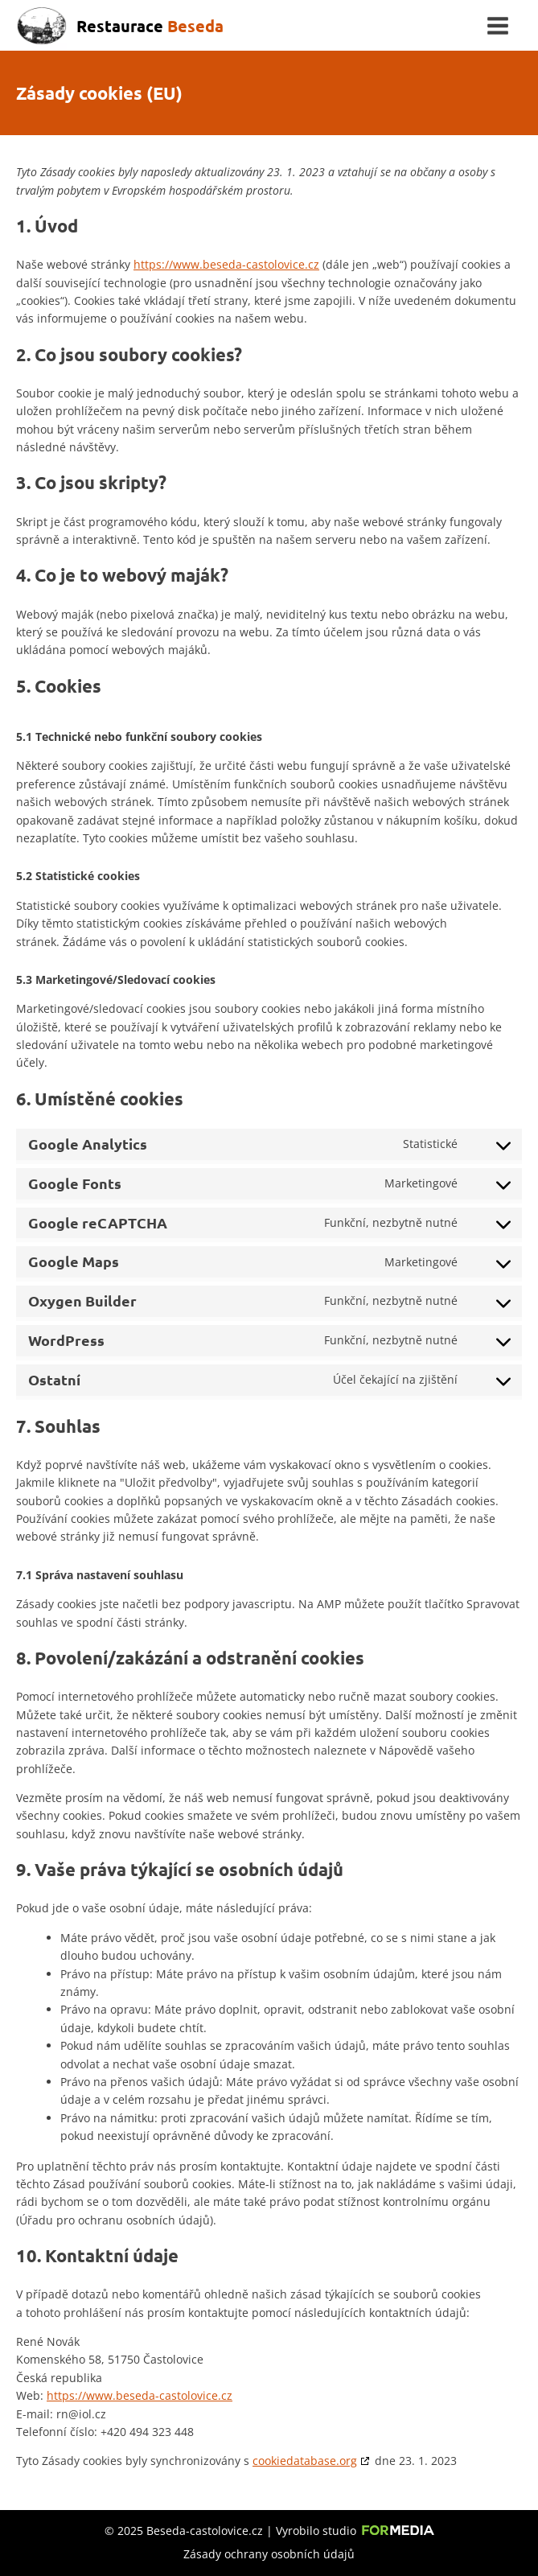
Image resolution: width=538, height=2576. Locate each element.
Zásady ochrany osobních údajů (269, 2554)
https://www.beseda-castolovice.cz (226, 264)
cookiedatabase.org (305, 2460)
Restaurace (150, 26)
